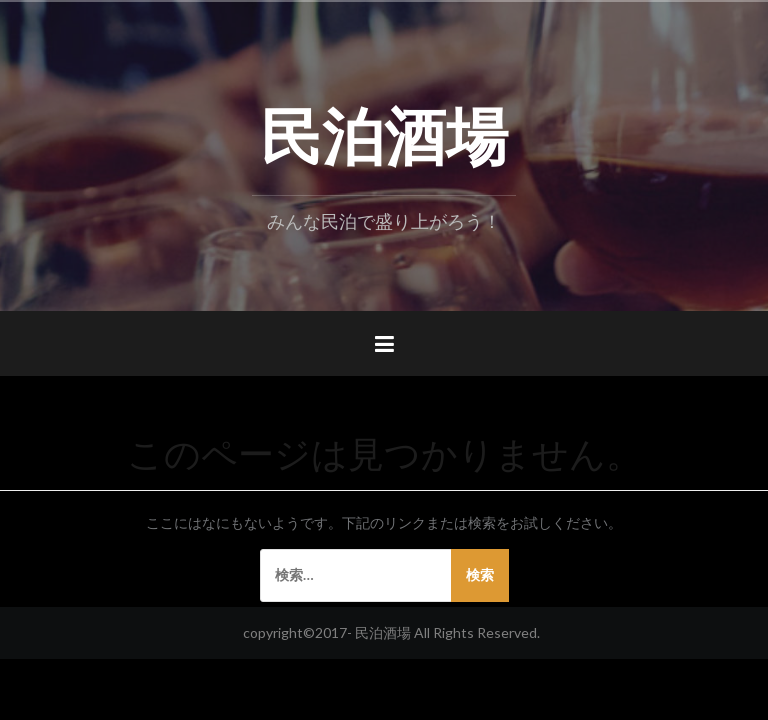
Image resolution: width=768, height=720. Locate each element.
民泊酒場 (384, 131)
